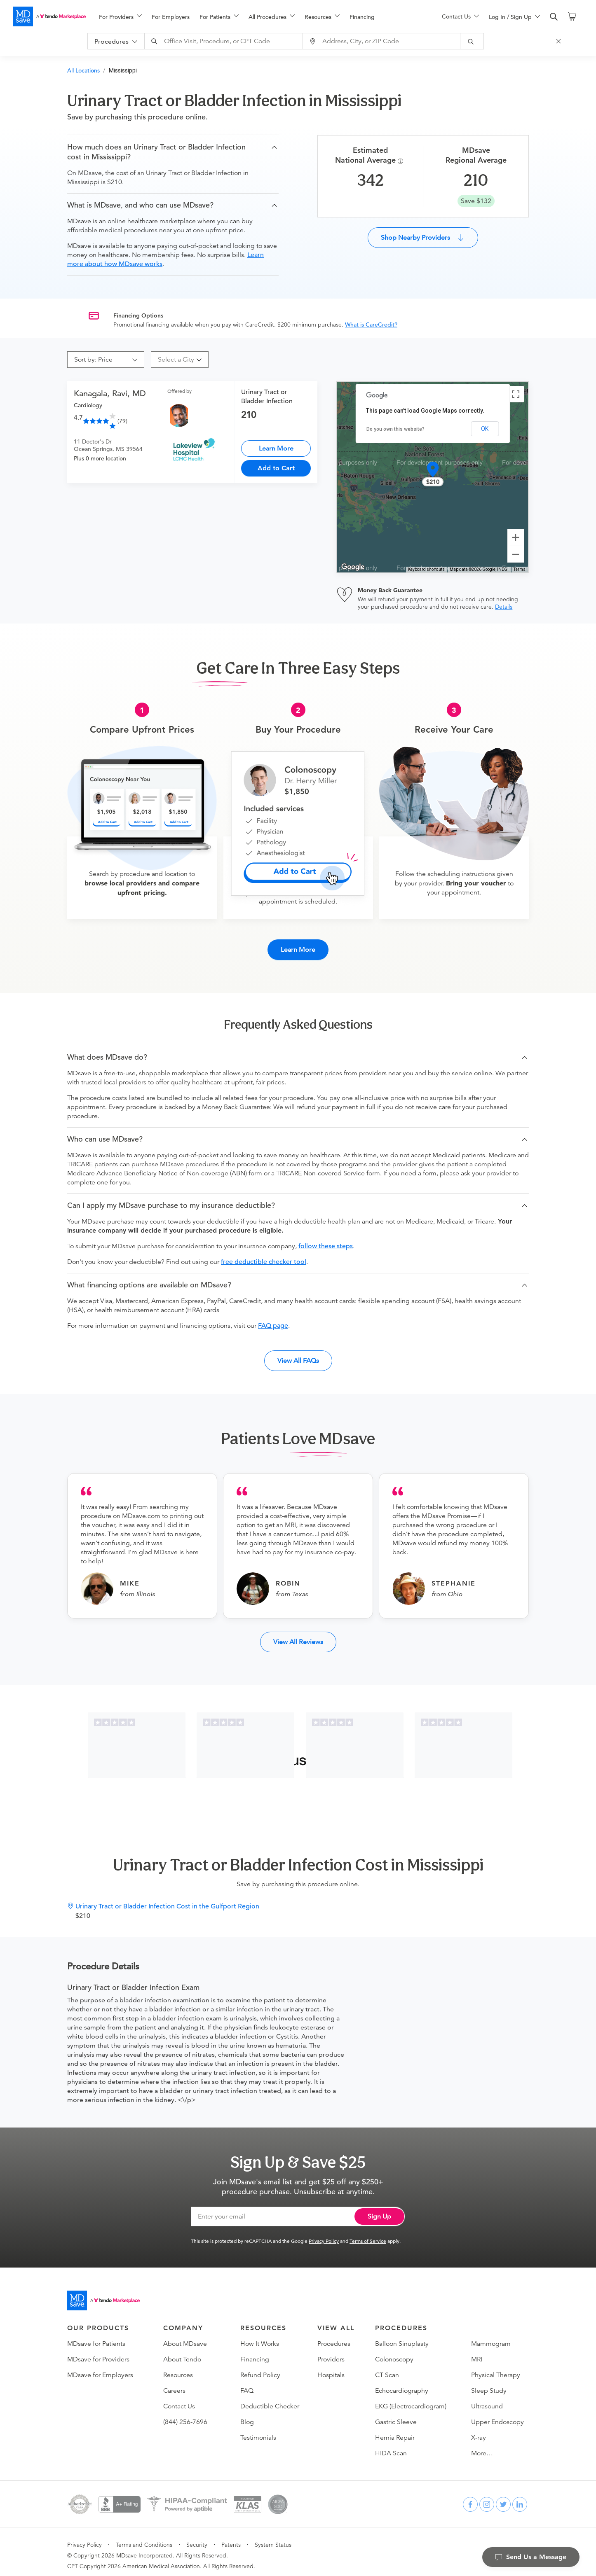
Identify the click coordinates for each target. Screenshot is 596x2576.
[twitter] (503, 2497)
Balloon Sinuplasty (402, 2337)
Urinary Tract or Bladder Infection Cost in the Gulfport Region (167, 1899)
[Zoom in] (515, 537)
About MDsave (185, 2337)
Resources (178, 2368)
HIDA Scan (391, 2446)
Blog (247, 2415)
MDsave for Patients (96, 2337)
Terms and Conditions (144, 2537)
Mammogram (491, 2337)
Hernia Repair (395, 2431)
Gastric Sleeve (396, 2415)
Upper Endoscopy (497, 2415)
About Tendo (182, 2352)
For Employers (171, 17)
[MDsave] (49, 16)
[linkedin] (519, 2497)
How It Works (259, 2337)
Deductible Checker (269, 2399)
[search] (554, 17)
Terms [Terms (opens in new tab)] (520, 569)
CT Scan (387, 2368)
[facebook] (470, 2497)
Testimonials (258, 2431)
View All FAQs (298, 1353)
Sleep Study (489, 2384)
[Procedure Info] (402, 161)
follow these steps (325, 1239)
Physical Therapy (495, 2368)
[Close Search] (565, 41)
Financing (362, 17)
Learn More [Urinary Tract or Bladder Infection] (276, 448)
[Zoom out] (515, 554)
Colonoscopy (394, 2352)
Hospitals (331, 2368)
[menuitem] (120, 17)
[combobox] (232, 41)
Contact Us (179, 2399)
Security (196, 2537)
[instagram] (486, 2497)
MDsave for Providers (98, 2352)
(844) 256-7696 (185, 2415)
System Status (273, 2537)
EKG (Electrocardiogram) (410, 2399)
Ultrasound (487, 2399)
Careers (174, 2384)
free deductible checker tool (263, 1255)
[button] (173, 151)
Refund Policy (260, 2368)
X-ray (478, 2431)
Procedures (333, 2337)
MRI (476, 2352)
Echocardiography (401, 2384)
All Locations (83, 70)
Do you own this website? (395, 429)
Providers (331, 2352)
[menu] (257, 16)
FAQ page (273, 1319)
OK (484, 428)
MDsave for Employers (100, 2368)
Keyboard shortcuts (426, 569)
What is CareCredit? (371, 324)
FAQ (246, 2384)
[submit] (480, 41)
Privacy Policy (324, 2233)
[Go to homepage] (103, 2293)
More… (482, 2446)
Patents (231, 2537)
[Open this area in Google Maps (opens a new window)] (352, 567)
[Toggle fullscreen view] (515, 394)
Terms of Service (368, 2233)
